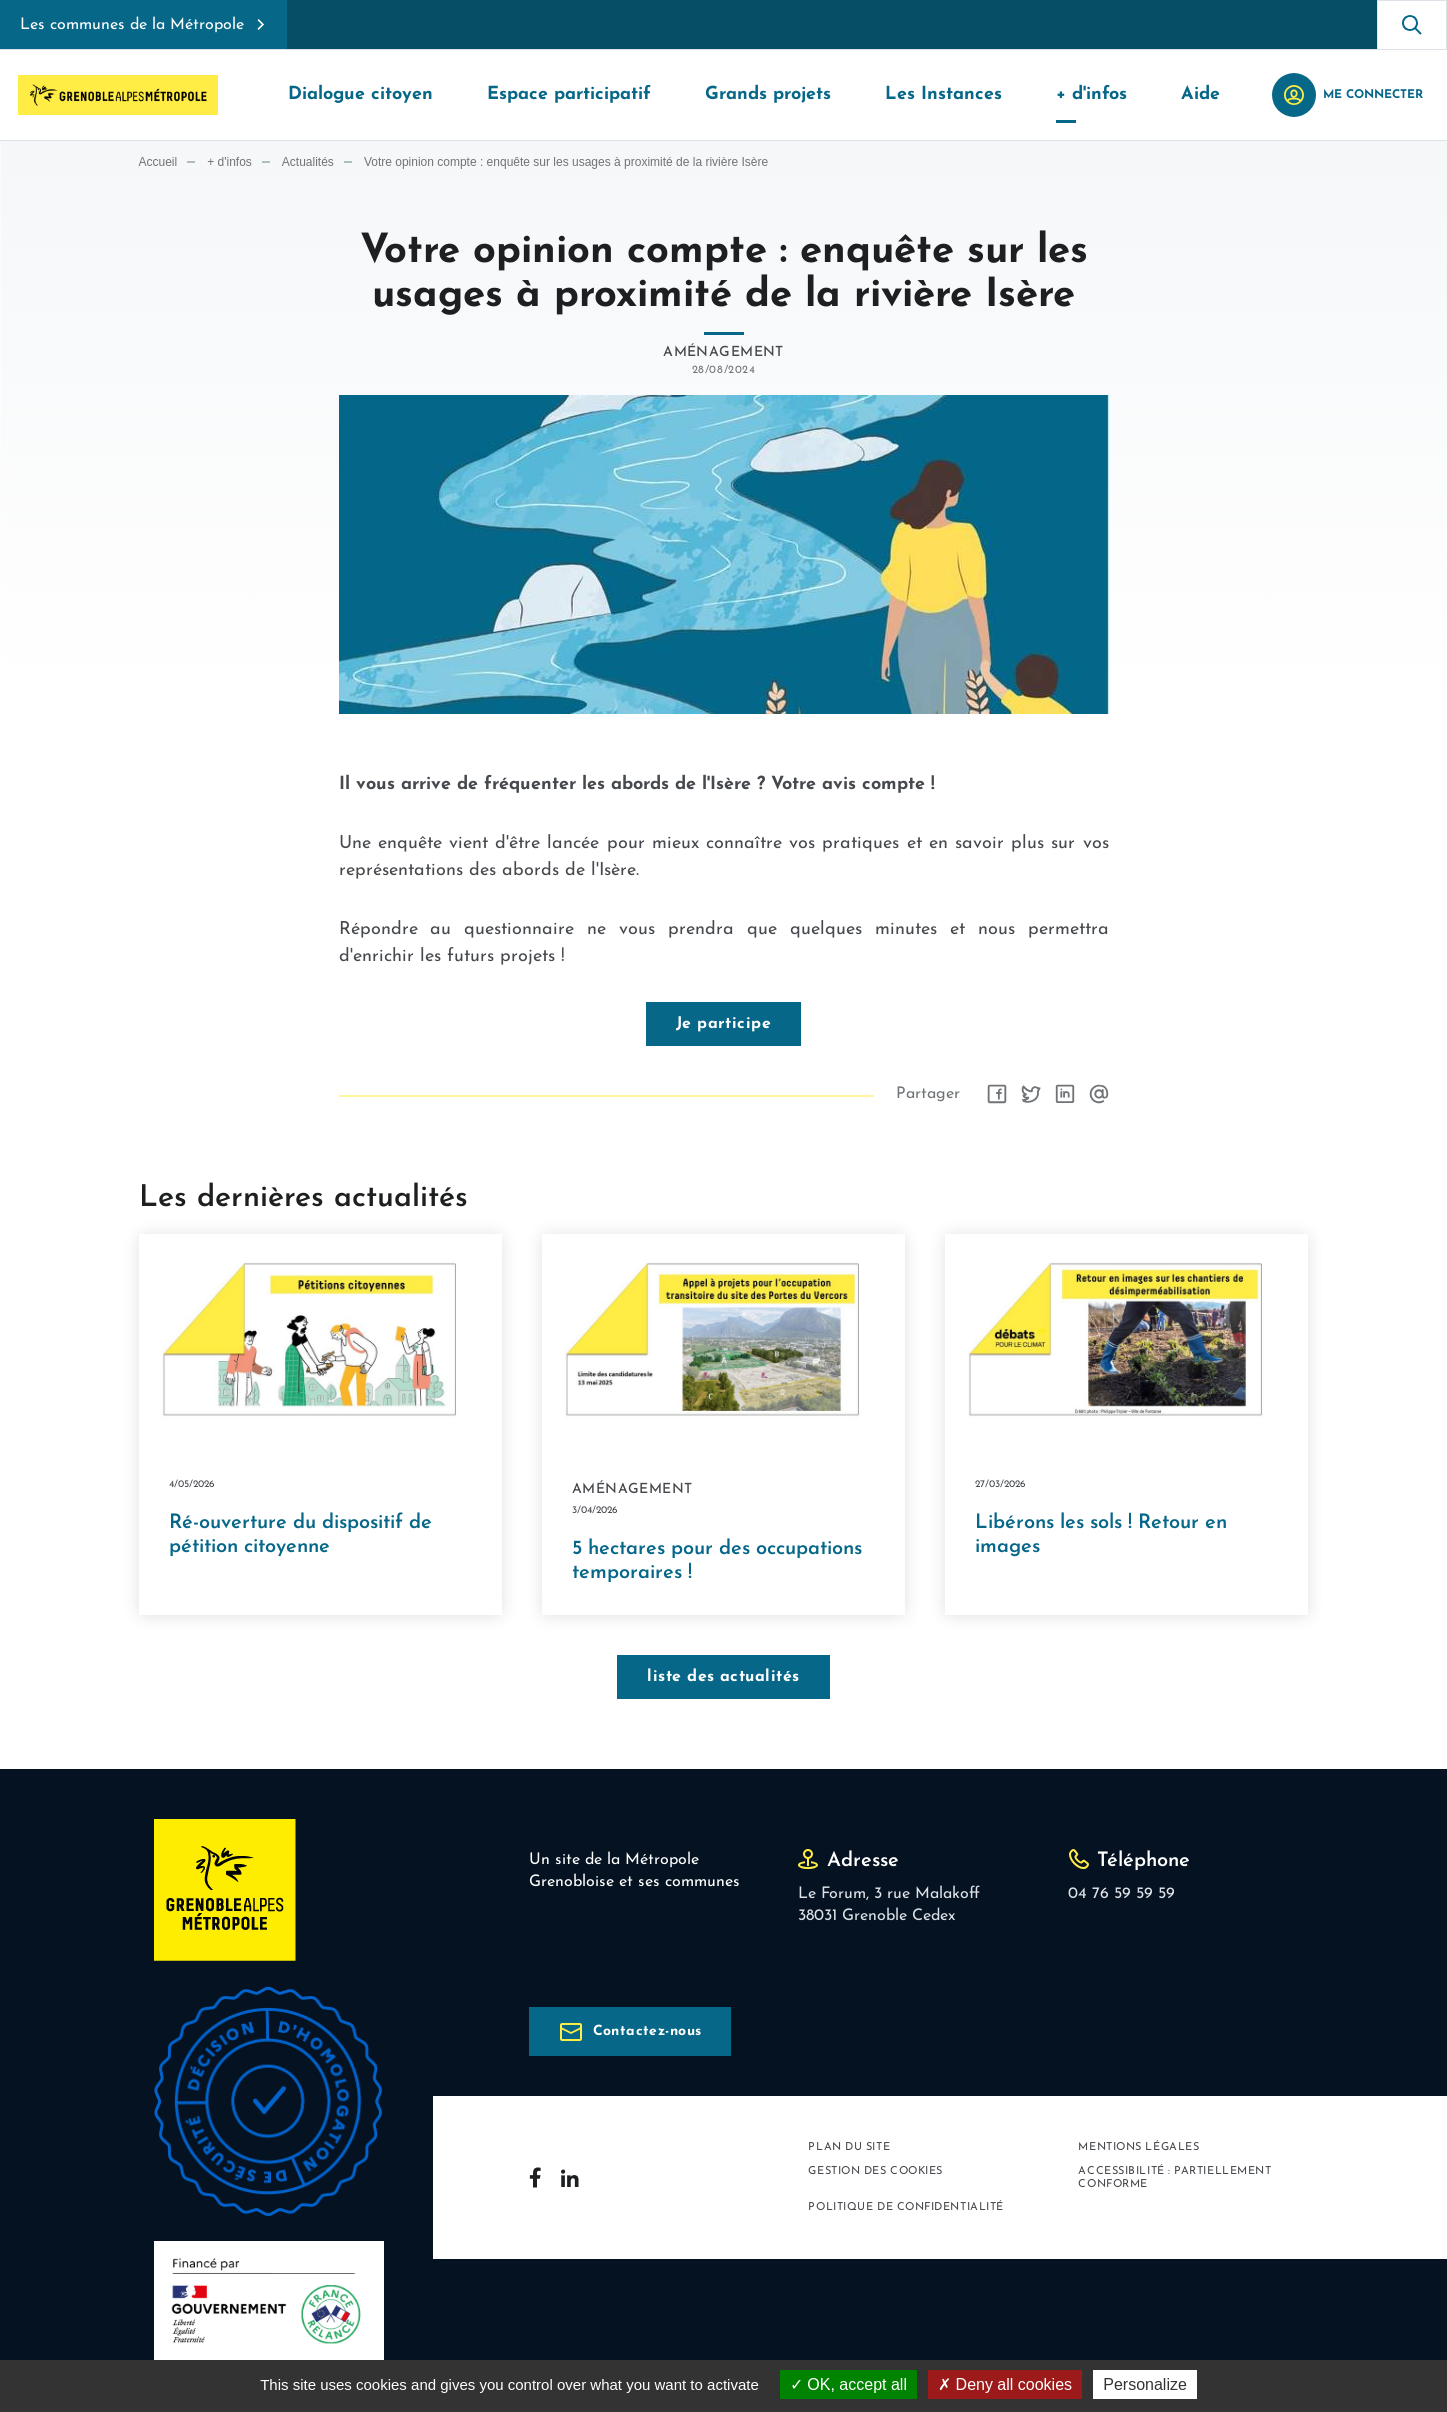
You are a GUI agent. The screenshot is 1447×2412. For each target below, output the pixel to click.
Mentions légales (1138, 2148)
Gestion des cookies (875, 2172)
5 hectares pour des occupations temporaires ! (717, 1562)
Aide (1200, 94)
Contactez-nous (647, 2032)
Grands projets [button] (768, 94)
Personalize (1145, 2384)
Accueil (158, 162)
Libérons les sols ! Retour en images (1101, 1536)
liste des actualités (723, 1678)
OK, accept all (848, 2384)
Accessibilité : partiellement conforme (1174, 2179)
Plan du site (849, 2148)
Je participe (724, 1024)
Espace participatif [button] (569, 94)
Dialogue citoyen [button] (360, 94)
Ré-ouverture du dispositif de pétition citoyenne (300, 1536)
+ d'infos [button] (1091, 94)
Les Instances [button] (943, 94)
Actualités (308, 162)
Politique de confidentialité (905, 2208)
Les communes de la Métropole (132, 25)
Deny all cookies (1005, 2384)
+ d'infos (229, 162)
